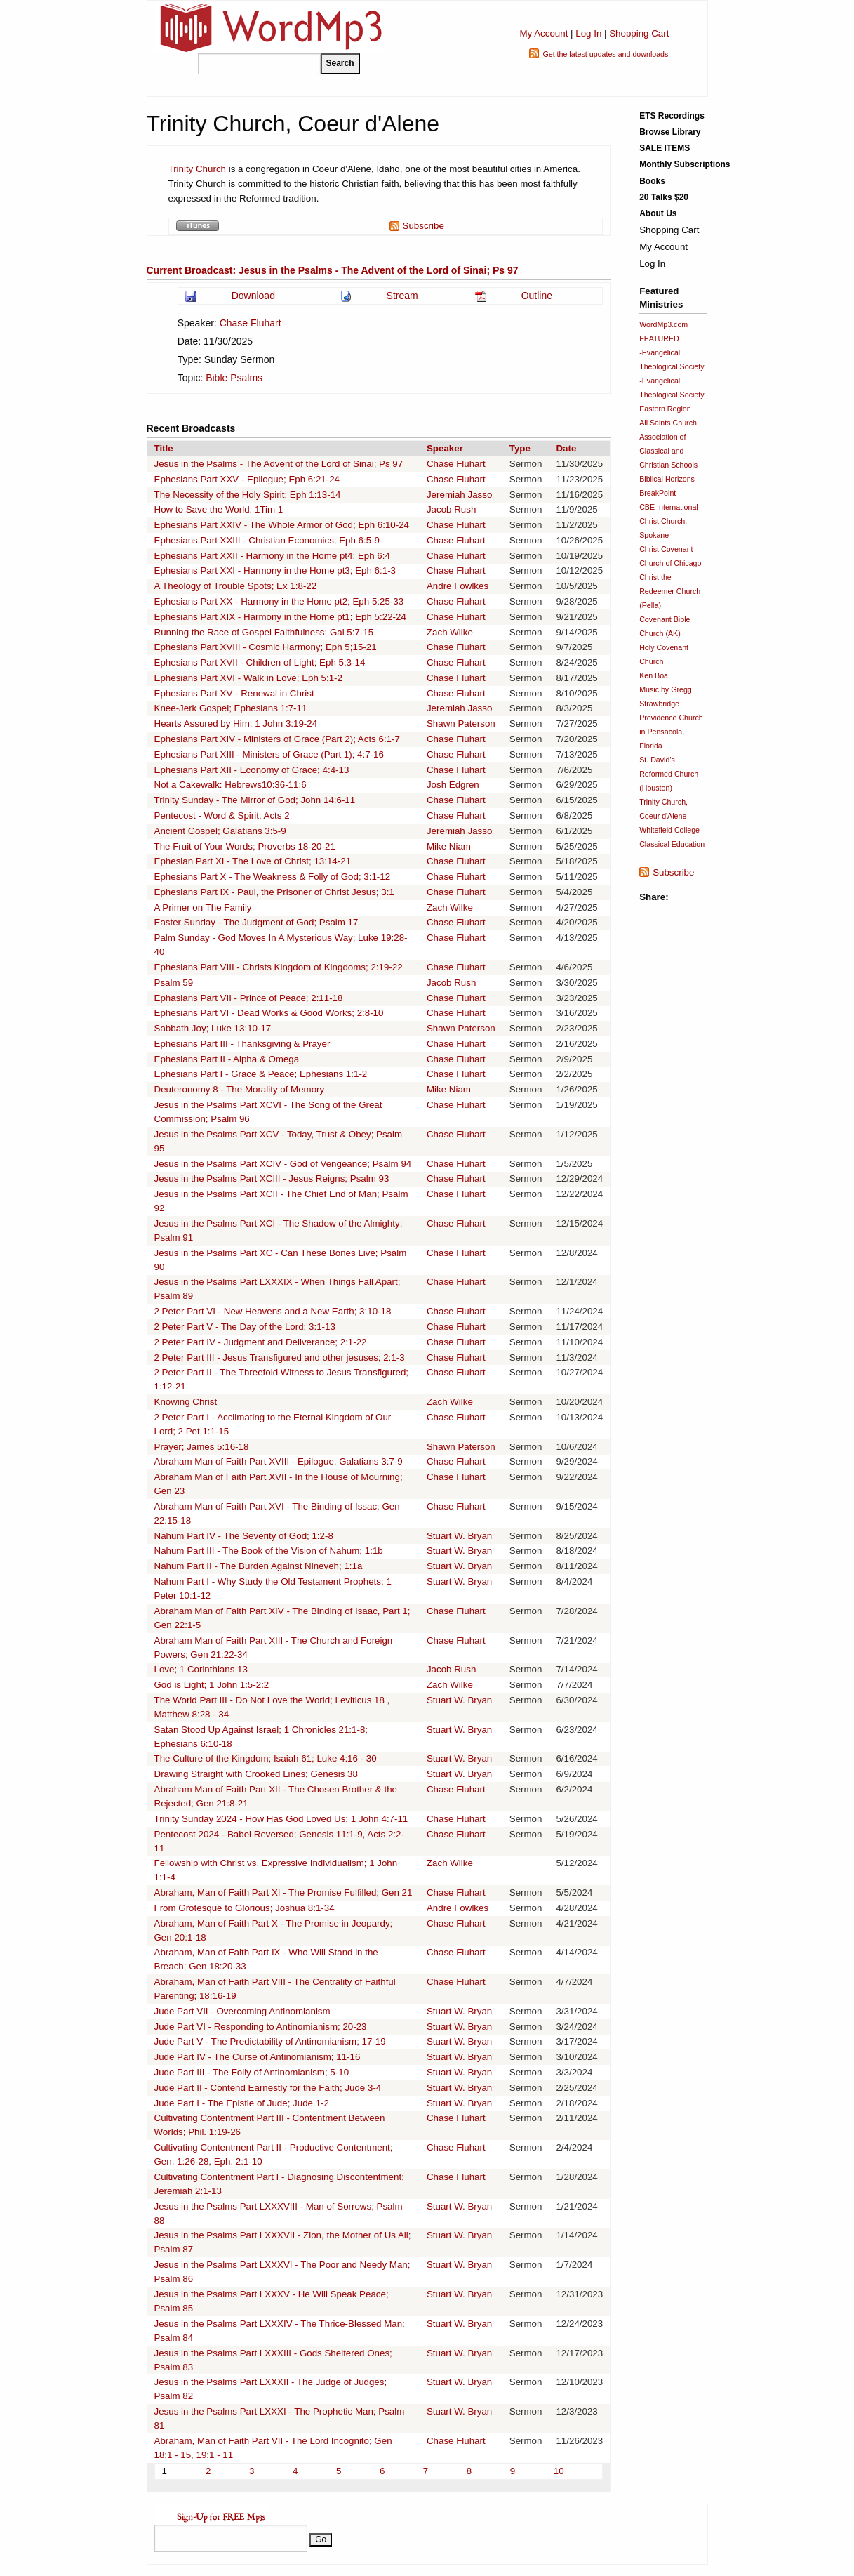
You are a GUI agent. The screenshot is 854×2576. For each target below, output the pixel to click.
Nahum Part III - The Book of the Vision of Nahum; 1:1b (268, 1550)
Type (520, 448)
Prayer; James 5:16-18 (201, 1446)
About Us (657, 213)
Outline (536, 295)
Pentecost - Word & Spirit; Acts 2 (222, 815)
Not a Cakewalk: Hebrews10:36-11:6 (230, 784)
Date (566, 448)
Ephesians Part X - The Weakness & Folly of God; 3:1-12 (272, 876)
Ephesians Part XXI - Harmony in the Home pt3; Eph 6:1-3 (275, 570)
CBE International (668, 507)
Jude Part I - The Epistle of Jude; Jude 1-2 (241, 2103)
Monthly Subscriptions (684, 164)
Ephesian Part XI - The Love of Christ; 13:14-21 (253, 861)
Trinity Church (198, 169)
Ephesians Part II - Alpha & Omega (227, 1059)
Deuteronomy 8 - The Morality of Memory (239, 1089)
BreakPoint (657, 493)
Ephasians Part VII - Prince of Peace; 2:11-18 (248, 998)
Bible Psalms (234, 377)
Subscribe (423, 225)
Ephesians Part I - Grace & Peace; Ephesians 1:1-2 (261, 1074)
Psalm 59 (174, 982)
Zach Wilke (450, 632)
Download (253, 295)
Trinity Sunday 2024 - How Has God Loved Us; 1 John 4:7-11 (281, 1819)
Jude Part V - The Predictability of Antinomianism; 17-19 (270, 2041)
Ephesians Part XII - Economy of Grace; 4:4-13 (251, 770)
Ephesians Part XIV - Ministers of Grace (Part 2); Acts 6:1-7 (277, 739)
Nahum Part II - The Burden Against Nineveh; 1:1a (258, 1566)
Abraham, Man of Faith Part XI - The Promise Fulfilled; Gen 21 (283, 1892)
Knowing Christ (186, 1401)
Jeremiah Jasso (459, 494)
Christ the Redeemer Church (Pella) (669, 591)
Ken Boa (653, 675)
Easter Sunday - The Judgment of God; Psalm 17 (256, 922)
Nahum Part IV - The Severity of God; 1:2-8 (243, 1536)
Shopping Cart (639, 33)
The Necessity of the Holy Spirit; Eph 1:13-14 (247, 494)
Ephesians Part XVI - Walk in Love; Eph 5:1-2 (248, 678)
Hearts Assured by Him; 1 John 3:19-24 (236, 723)
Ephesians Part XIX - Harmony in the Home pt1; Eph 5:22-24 (280, 617)
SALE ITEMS (664, 148)
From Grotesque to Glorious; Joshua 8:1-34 (244, 1908)
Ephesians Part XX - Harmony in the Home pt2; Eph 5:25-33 (279, 601)
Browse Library (669, 132)
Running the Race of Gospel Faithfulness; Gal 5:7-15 (264, 632)
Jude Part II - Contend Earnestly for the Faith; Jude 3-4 (268, 2087)
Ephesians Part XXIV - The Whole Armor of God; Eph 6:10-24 (282, 525)
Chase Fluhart (250, 323)
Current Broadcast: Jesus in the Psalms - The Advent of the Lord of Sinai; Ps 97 (333, 270)
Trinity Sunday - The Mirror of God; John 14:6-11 (255, 800)
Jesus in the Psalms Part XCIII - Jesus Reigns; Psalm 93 (271, 1178)
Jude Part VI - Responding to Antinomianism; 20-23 (260, 2026)
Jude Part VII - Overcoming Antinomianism (242, 2011)
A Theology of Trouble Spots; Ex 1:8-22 (235, 586)
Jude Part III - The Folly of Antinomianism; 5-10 (251, 2072)
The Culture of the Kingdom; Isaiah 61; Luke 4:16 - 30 (265, 1758)
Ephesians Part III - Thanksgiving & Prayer (242, 1043)
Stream (402, 295)
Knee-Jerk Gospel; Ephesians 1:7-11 (230, 708)
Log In (588, 33)
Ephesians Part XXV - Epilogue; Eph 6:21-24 (247, 479)
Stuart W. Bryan (459, 1536)
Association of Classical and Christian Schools (668, 450)
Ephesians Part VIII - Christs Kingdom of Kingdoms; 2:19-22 (278, 967)
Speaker (445, 448)
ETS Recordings (672, 116)
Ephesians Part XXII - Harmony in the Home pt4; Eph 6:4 (272, 555)
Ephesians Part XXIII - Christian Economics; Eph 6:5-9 (267, 540)
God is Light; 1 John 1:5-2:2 (211, 1684)
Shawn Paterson (461, 723)
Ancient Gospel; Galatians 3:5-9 (220, 831)
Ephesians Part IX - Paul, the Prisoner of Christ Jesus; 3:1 (274, 892)
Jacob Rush (451, 509)
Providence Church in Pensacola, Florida (671, 731)
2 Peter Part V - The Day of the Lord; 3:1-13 (244, 1326)
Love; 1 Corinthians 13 (201, 1669)
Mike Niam (449, 846)
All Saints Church (668, 422)
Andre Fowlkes (457, 586)
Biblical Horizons (667, 479)
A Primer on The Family (203, 907)
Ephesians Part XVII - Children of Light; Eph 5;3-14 (260, 662)
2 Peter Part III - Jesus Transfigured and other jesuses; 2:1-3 (279, 1357)
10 (559, 2471)
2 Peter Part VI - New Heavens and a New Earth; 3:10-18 (273, 1311)
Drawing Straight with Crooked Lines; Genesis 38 (256, 1774)
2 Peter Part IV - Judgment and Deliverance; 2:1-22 (260, 1342)
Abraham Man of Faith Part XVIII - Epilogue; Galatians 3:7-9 (278, 1461)
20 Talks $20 (663, 197)
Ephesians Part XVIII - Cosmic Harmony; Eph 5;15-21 (265, 647)
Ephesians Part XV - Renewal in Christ (234, 693)
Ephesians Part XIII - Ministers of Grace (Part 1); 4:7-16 (269, 754)
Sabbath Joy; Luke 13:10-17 (213, 1028)
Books (652, 181)
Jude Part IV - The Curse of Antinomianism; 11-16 (257, 2057)
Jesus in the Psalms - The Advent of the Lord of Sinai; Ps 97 (278, 463)
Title (163, 448)
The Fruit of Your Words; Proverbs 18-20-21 (244, 846)
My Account (543, 33)
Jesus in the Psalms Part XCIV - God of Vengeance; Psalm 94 (283, 1163)
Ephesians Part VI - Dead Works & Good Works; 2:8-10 (269, 1013)
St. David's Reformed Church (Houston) (668, 773)
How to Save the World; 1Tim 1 (218, 509)
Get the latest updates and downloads (605, 54)
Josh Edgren (453, 784)
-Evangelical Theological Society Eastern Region (671, 394)
